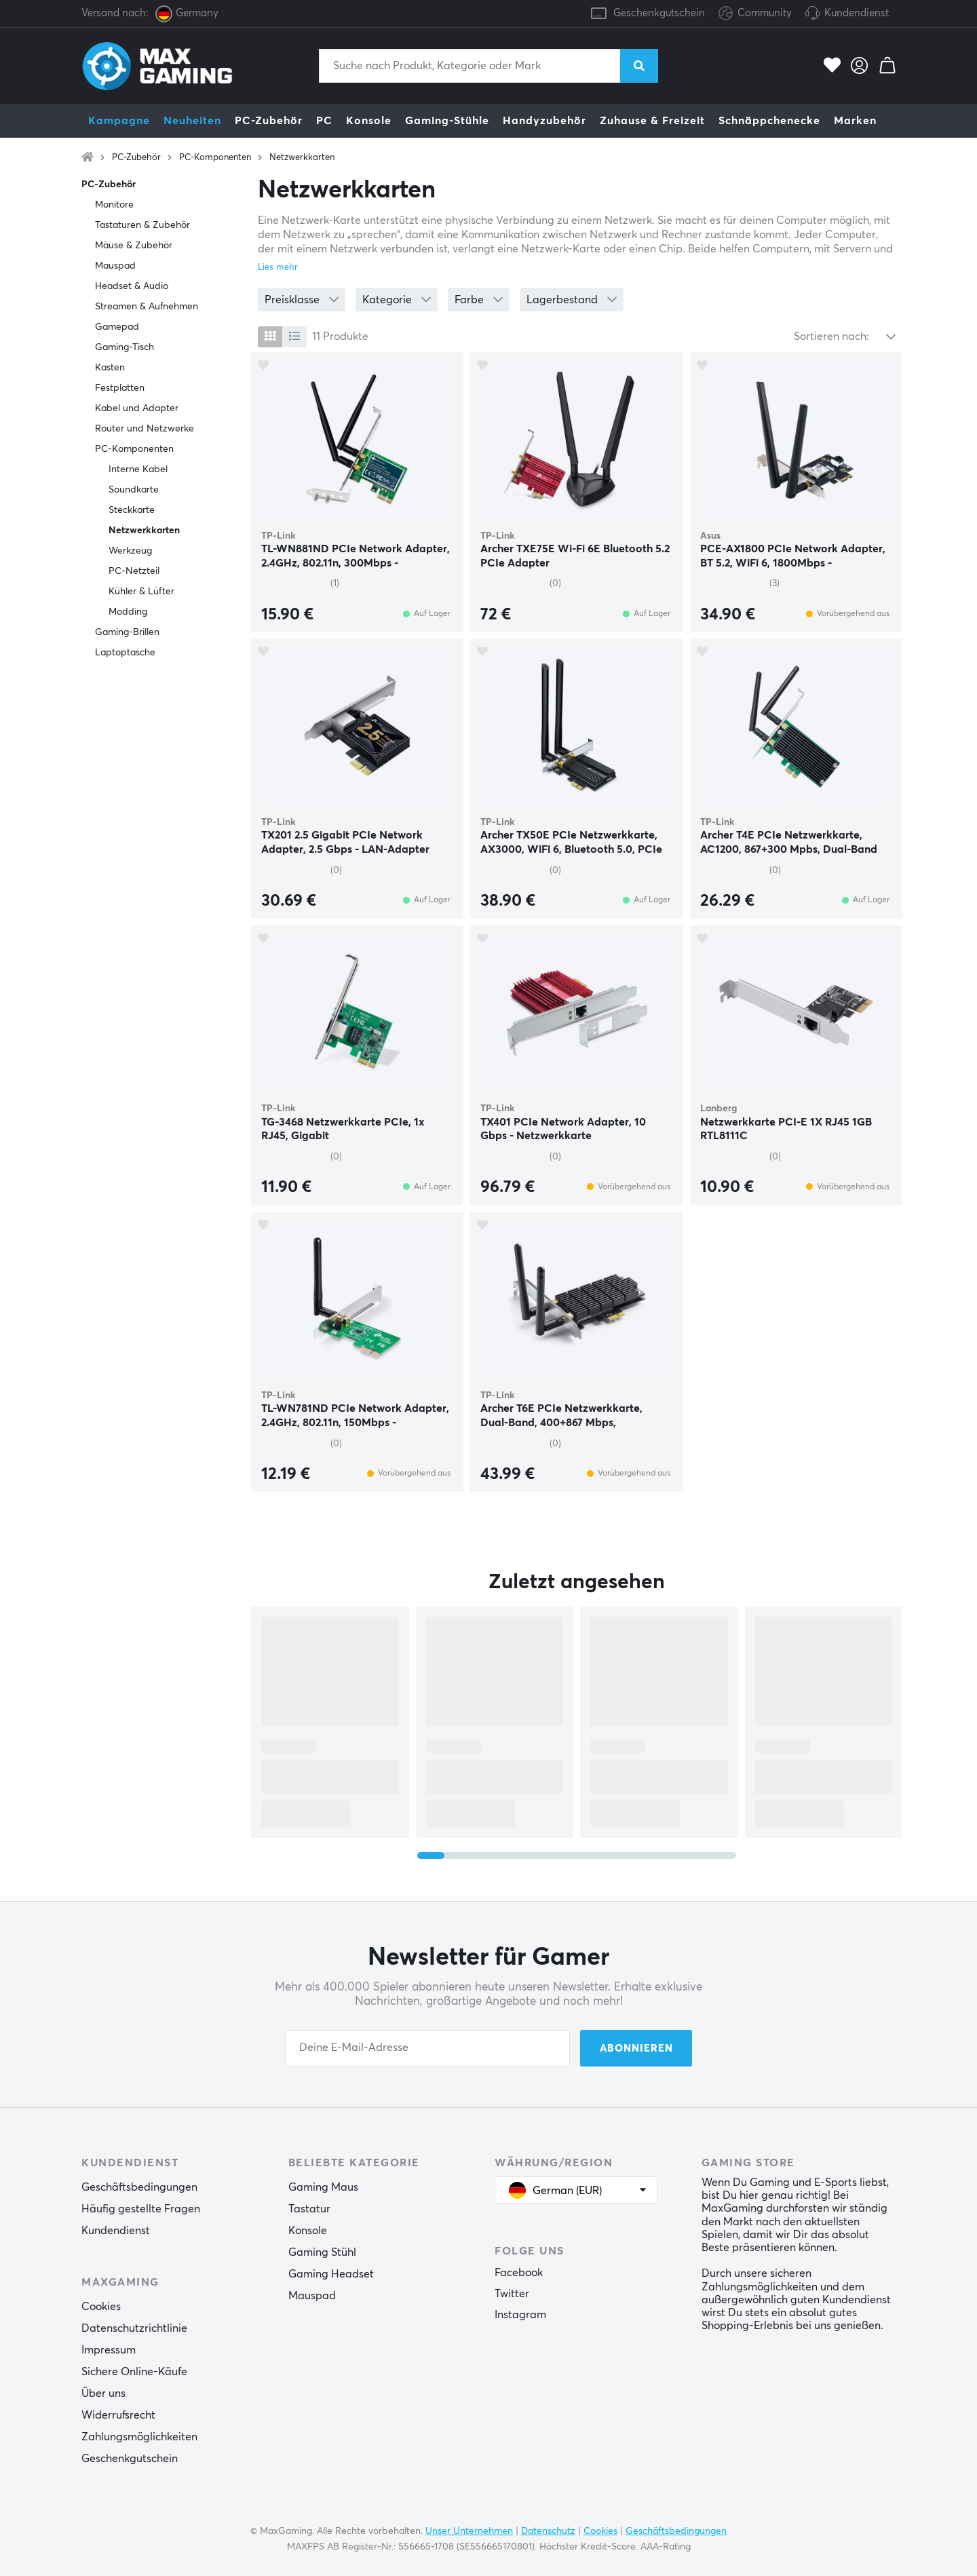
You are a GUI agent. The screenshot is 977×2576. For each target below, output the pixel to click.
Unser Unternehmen (469, 2531)
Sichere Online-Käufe (134, 2371)
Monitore (114, 205)
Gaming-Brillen (127, 632)
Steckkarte (132, 510)
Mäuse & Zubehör (133, 245)
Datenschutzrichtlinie (134, 2328)
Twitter (512, 2293)
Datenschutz (548, 2531)
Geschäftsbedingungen (139, 2187)
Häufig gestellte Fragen (140, 2209)
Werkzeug (130, 551)
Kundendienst (856, 13)
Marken (855, 120)
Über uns (103, 2393)
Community (755, 14)
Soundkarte (134, 490)
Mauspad (115, 266)
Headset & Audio (131, 286)
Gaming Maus (323, 2187)
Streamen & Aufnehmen (146, 306)
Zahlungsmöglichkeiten (139, 2436)
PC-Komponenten (215, 157)
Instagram (520, 2314)
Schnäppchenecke (769, 120)
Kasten (110, 367)
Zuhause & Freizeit (652, 120)
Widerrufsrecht (118, 2415)
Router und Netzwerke (144, 429)
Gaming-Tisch (124, 347)
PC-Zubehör (269, 120)
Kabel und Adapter (136, 408)
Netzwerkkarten (301, 157)
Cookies (101, 2306)
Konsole (368, 120)
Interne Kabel (138, 469)
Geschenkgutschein (659, 13)
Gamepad (117, 327)
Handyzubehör (544, 120)
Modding (128, 612)
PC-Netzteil (134, 571)
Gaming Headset (331, 2274)
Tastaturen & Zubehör (142, 225)
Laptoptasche (125, 652)
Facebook (519, 2272)
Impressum (108, 2350)
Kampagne (119, 120)
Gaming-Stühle (447, 120)
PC (324, 120)
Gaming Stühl (322, 2252)
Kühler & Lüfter (141, 591)
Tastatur (309, 2209)
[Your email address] (427, 2048)
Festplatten (120, 388)
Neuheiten (192, 120)
